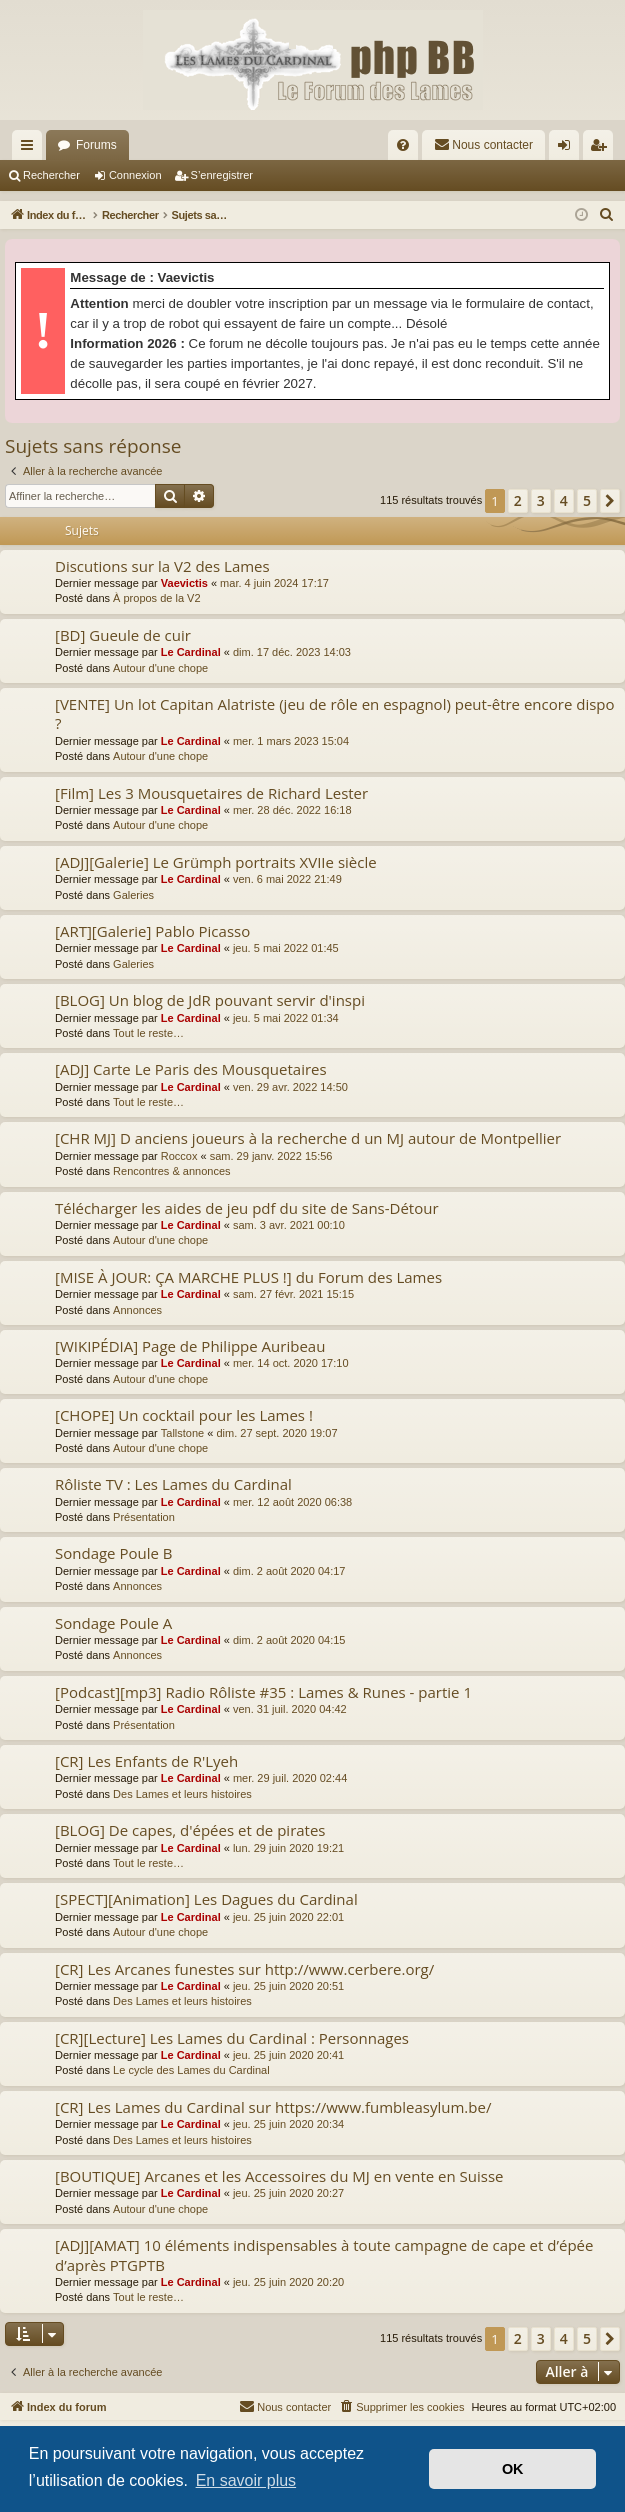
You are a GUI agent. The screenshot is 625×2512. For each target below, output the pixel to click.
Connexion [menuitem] (568, 149)
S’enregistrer (222, 175)
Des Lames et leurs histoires (182, 1794)
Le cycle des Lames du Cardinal (191, 2070)
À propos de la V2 (156, 598)
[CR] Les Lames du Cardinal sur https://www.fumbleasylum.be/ (273, 2107)
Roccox (179, 1156)
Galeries (133, 895)
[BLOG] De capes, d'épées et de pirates (190, 1830)
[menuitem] (403, 145)
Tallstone (182, 1433)
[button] (610, 501)
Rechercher (51, 175)
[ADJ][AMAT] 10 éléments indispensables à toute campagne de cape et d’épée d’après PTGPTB (324, 2254)
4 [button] (564, 500)
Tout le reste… (148, 1033)
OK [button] (513, 2469)
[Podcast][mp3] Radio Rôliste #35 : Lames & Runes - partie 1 (263, 1692)
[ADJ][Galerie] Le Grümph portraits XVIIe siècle (216, 862)
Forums (96, 145)
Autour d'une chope (160, 668)
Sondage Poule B (113, 1553)
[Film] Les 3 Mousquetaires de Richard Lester (211, 793)
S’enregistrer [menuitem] (602, 149)
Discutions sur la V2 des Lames (162, 566)
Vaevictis (184, 583)
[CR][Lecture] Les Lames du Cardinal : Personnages (232, 2038)
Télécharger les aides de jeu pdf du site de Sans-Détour (247, 1208)
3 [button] (541, 500)
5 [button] (587, 500)
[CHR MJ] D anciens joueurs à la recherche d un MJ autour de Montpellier (308, 1138)
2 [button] (518, 500)
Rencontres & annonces (171, 1171)
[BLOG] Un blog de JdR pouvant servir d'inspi (210, 1000)
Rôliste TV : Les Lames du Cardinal (173, 1484)
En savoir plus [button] (246, 2480)
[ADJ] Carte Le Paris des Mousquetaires (191, 1069)
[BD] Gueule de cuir (123, 635)
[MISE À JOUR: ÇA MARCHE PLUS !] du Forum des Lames (248, 1277)
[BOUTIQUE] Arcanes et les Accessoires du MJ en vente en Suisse (279, 2176)
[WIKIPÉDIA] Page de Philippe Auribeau (190, 1346)
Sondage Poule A (113, 1623)
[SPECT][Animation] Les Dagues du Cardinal (206, 1899)
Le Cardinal (191, 652)
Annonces (137, 1310)
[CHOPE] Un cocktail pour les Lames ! (184, 1415)
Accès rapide (31, 149)
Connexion (135, 175)
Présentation (144, 1517)
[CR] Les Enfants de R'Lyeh (146, 1761)
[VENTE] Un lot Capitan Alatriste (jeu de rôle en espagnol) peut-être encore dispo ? (335, 713)
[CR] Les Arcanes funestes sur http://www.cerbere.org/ (244, 1969)
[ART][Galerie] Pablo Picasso (152, 931)
